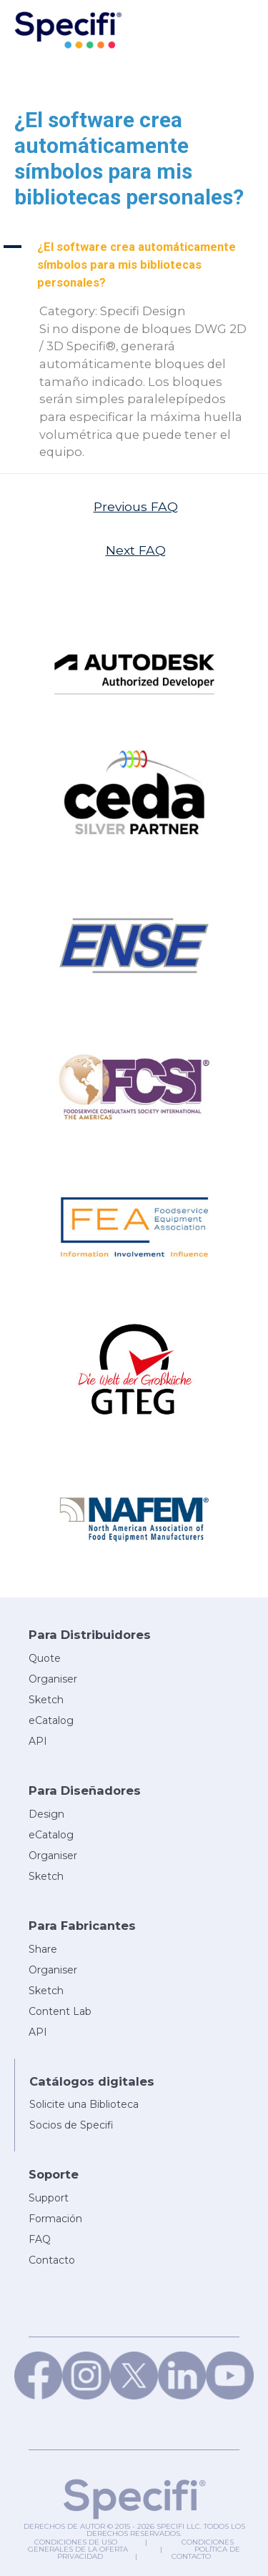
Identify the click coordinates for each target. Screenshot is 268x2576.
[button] (134, 265)
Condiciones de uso (75, 2542)
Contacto (191, 2556)
